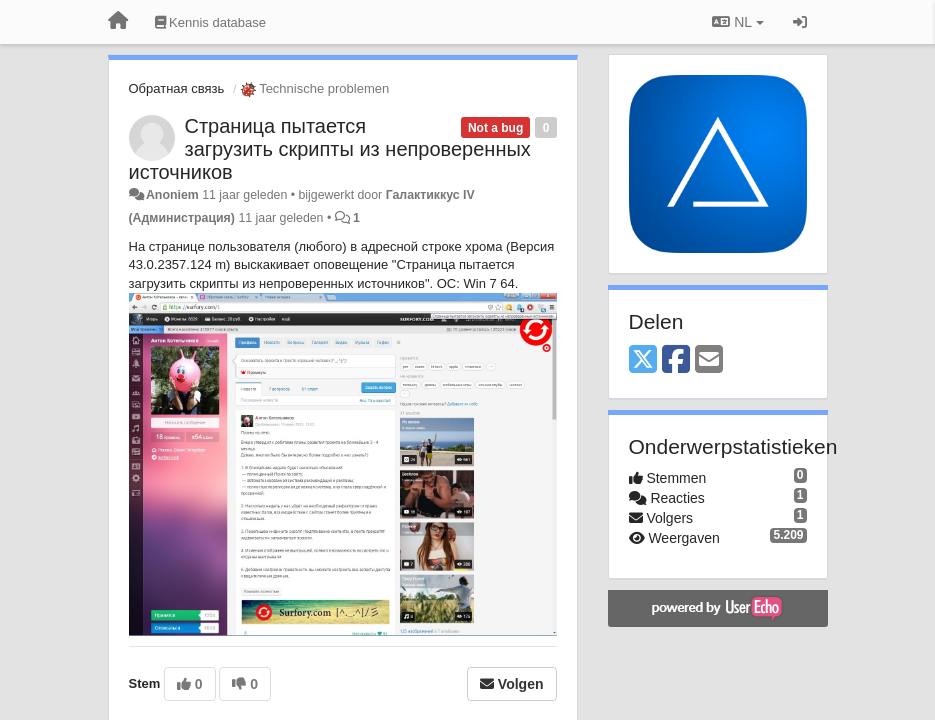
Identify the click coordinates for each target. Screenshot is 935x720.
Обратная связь (177, 88)
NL (737, 22)
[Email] (709, 360)
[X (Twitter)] (643, 360)
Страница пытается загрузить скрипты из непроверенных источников (330, 149)
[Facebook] (676, 360)
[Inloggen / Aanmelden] (800, 22)
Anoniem (172, 195)
